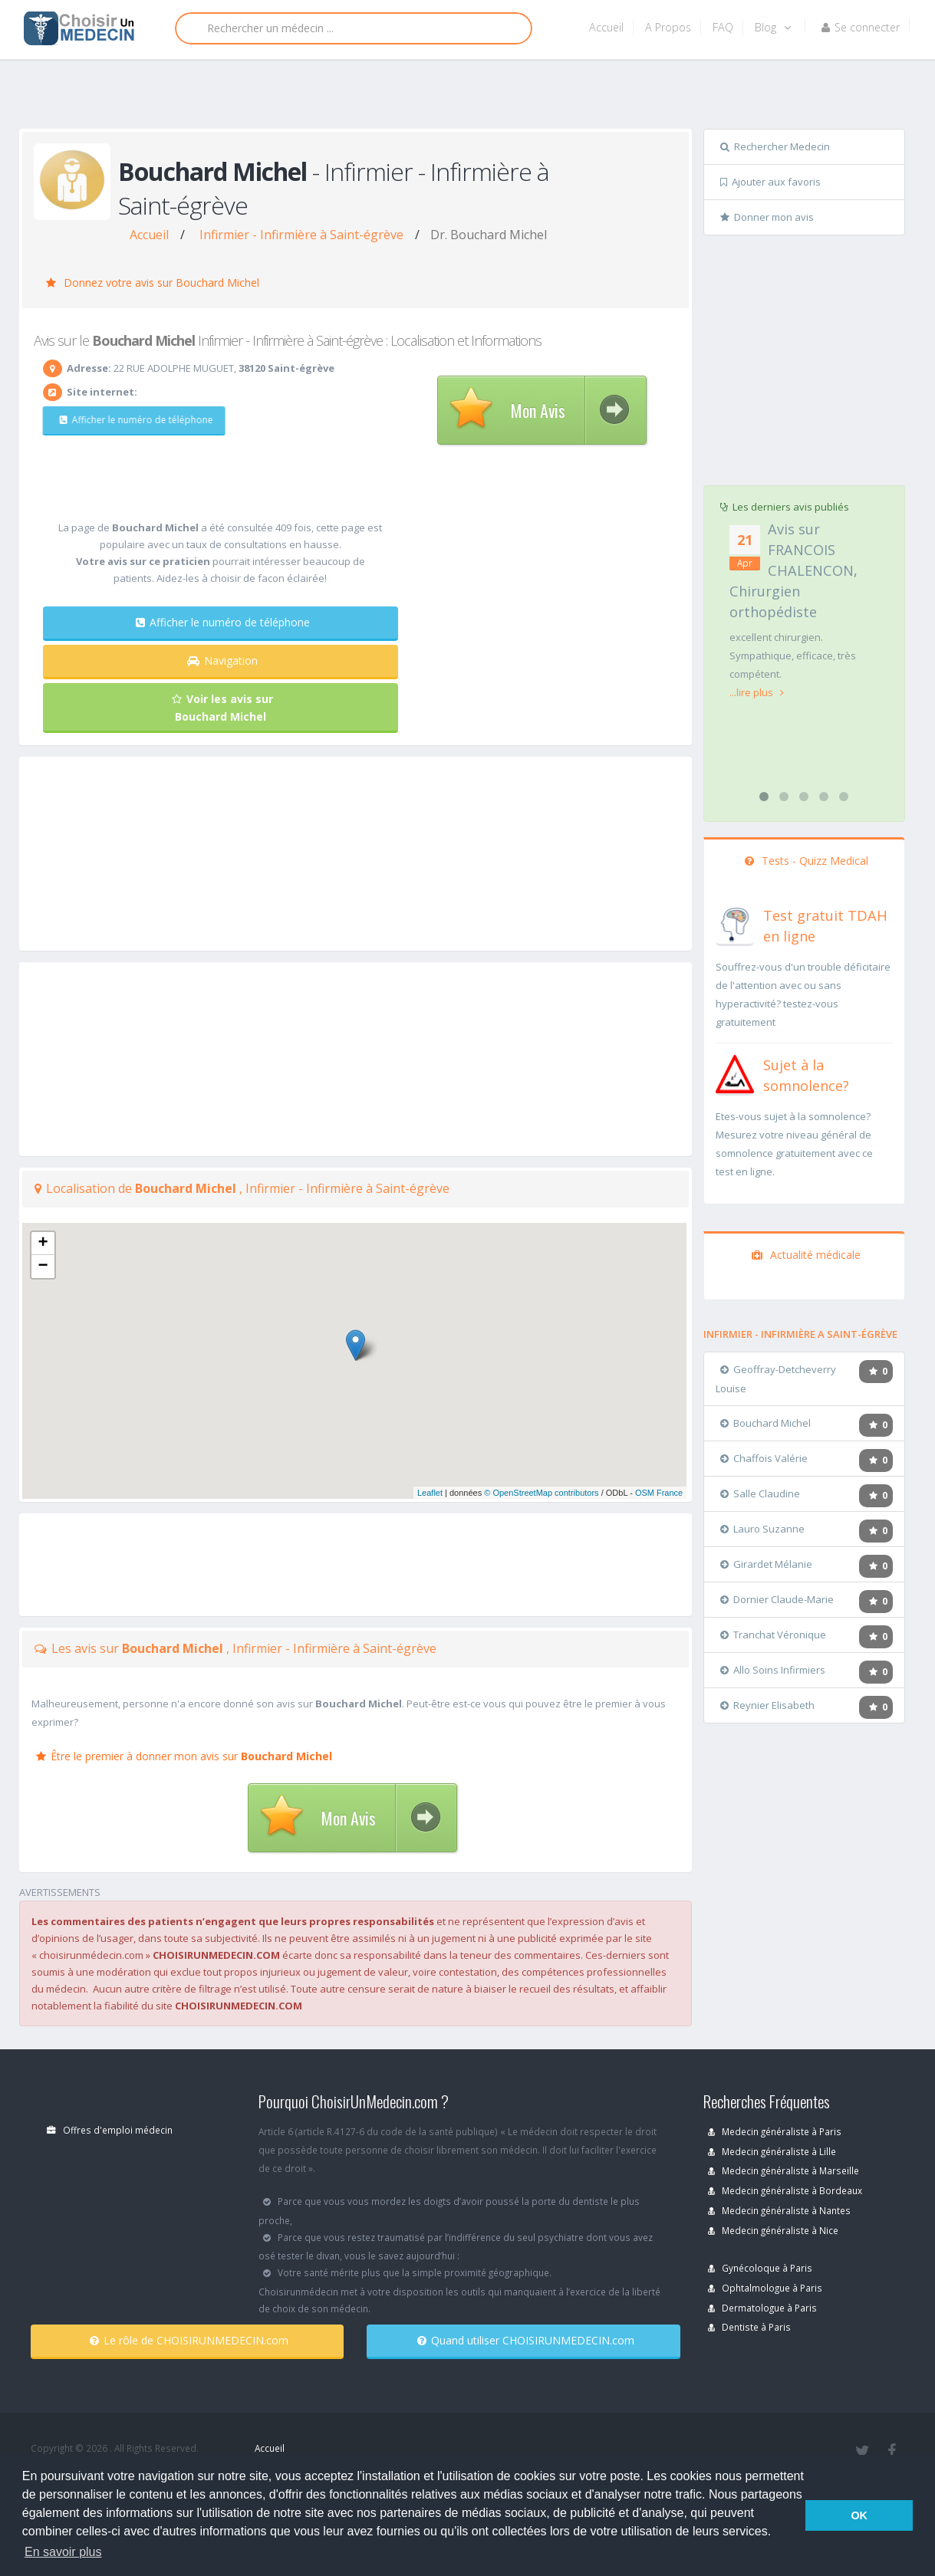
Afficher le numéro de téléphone (130, 419)
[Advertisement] (462, 97)
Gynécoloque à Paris (760, 2268)
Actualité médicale (806, 1254)
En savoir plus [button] (63, 2551)
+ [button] (43, 1243)
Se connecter (860, 27)
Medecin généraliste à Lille (772, 2151)
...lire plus (756, 692)
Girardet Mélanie (766, 1564)
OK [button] (859, 2515)
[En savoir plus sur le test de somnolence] (735, 1072)
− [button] (43, 1266)
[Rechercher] (353, 28)
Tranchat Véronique (773, 1634)
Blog (773, 27)
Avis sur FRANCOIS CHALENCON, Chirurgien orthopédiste (793, 570)
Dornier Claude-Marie (777, 1599)
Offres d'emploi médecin (110, 2130)
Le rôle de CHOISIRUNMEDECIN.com (189, 2340)
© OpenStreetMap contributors (541, 1492)
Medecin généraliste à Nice (773, 2230)
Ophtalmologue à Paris (765, 2288)
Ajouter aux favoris (770, 182)
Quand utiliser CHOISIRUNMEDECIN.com (525, 2340)
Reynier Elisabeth (767, 1705)
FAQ (723, 27)
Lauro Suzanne (762, 1529)
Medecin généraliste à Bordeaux (785, 2190)
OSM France (659, 1492)
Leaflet (430, 1492)
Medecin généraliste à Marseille (783, 2170)
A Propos (668, 27)
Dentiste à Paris (749, 2327)
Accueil (606, 27)
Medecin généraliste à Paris (774, 2131)
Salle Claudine (760, 1493)
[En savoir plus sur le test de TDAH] (735, 923)
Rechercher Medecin (775, 146)
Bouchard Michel (765, 1423)
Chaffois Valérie (764, 1458)
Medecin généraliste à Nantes (779, 2210)
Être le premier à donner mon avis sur (184, 1756)
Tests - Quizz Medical (806, 860)
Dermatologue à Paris (762, 2308)
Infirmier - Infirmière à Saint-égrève (301, 234)
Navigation (222, 660)
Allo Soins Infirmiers (772, 1670)
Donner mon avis (767, 217)
